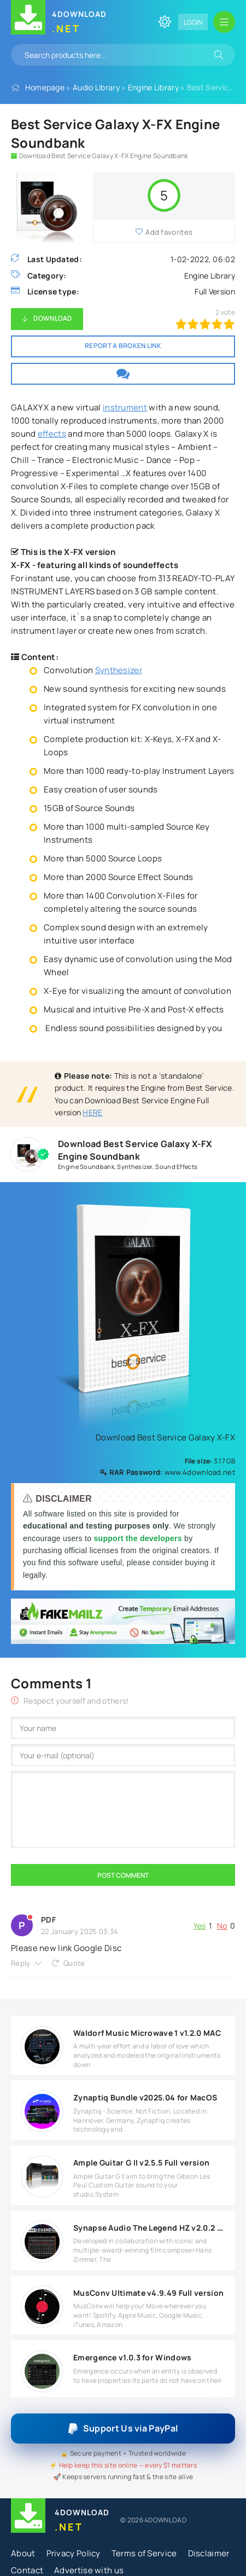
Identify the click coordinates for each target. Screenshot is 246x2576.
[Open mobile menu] (224, 22)
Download (52, 318)
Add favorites (168, 232)
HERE (92, 1112)
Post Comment (123, 1875)
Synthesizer (118, 670)
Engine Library (153, 87)
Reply (21, 1963)
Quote (74, 1963)
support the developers (138, 1538)
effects (52, 433)
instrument (125, 407)
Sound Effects (176, 1166)
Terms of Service (144, 2553)
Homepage (45, 87)
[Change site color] (164, 22)
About (23, 2553)
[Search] (218, 55)
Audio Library (96, 87)
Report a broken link (123, 345)
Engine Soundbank (86, 1166)
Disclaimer (209, 2553)
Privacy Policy (73, 2553)
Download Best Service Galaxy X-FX (161, 1437)
